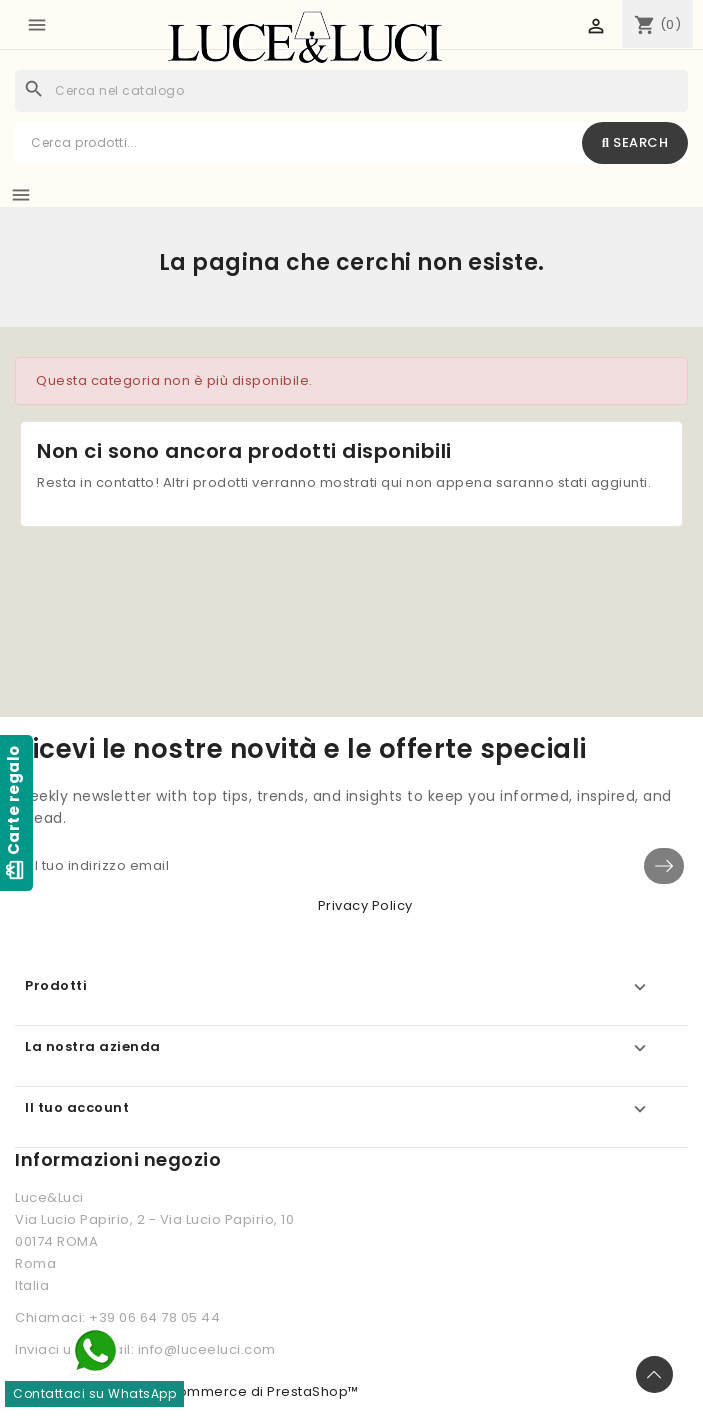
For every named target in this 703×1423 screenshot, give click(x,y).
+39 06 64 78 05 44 (154, 1317)
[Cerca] (351, 91)
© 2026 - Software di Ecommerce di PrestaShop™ (187, 1391)
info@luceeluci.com (207, 1349)
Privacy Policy (365, 905)
